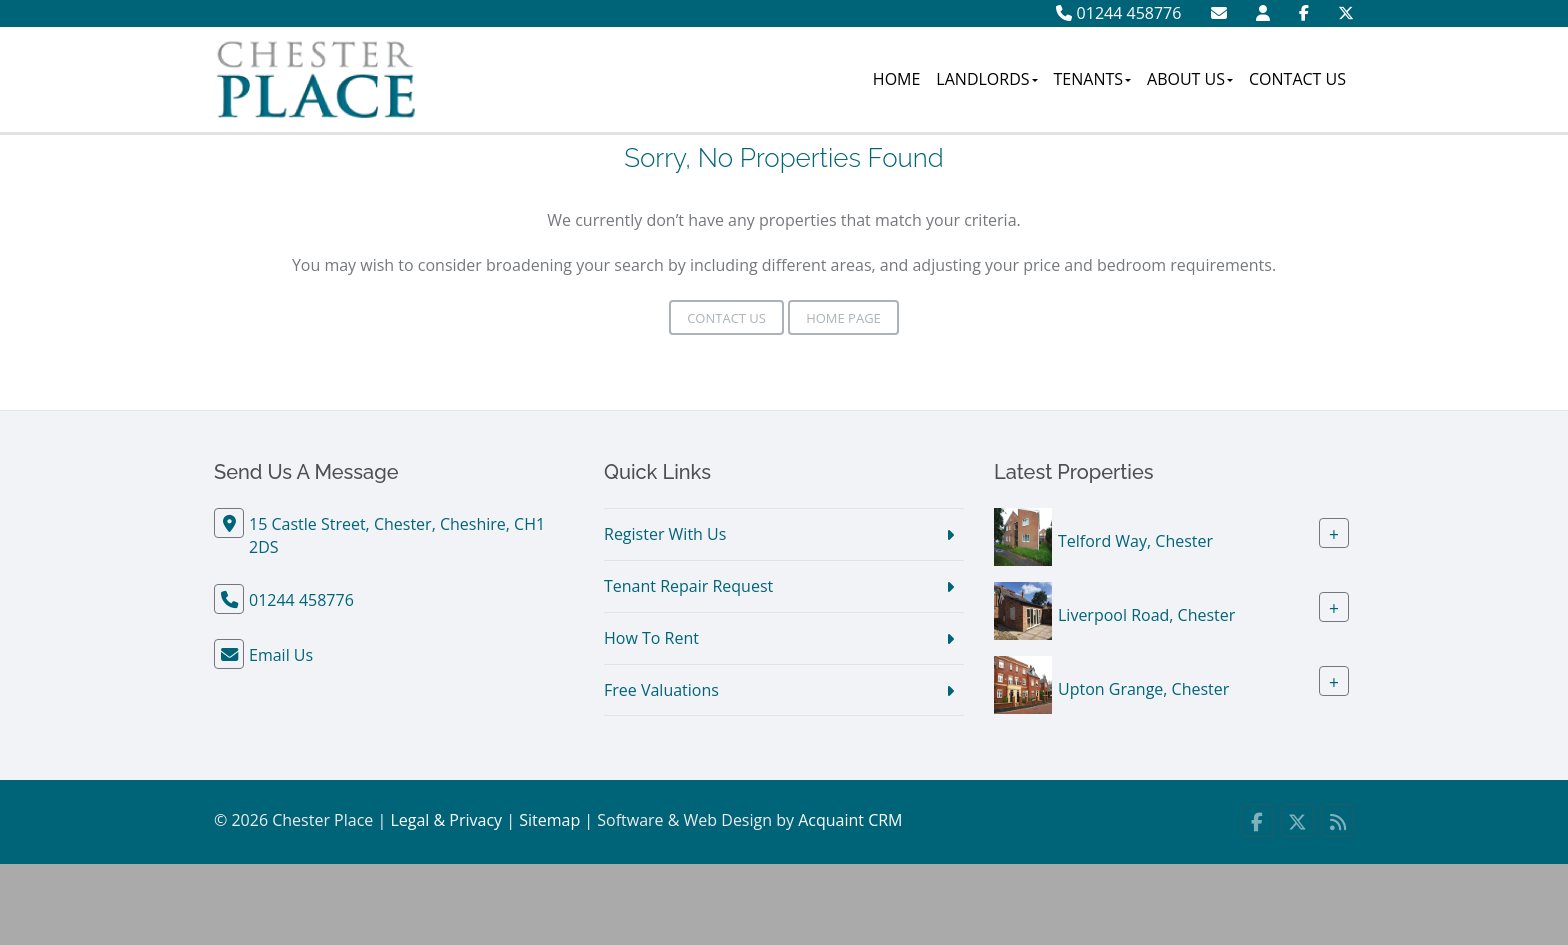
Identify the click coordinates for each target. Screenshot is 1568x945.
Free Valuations (661, 690)
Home (897, 79)
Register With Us (665, 534)
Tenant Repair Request (688, 586)
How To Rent (651, 638)
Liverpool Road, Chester (1146, 615)
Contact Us (1297, 79)
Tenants (1093, 79)
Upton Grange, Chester (1143, 689)
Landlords (986, 79)
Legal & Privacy (446, 820)
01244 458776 (1118, 13)
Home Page (843, 318)
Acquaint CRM (850, 820)
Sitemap (549, 820)
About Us (1190, 79)
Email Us (281, 655)
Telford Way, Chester (1135, 541)
